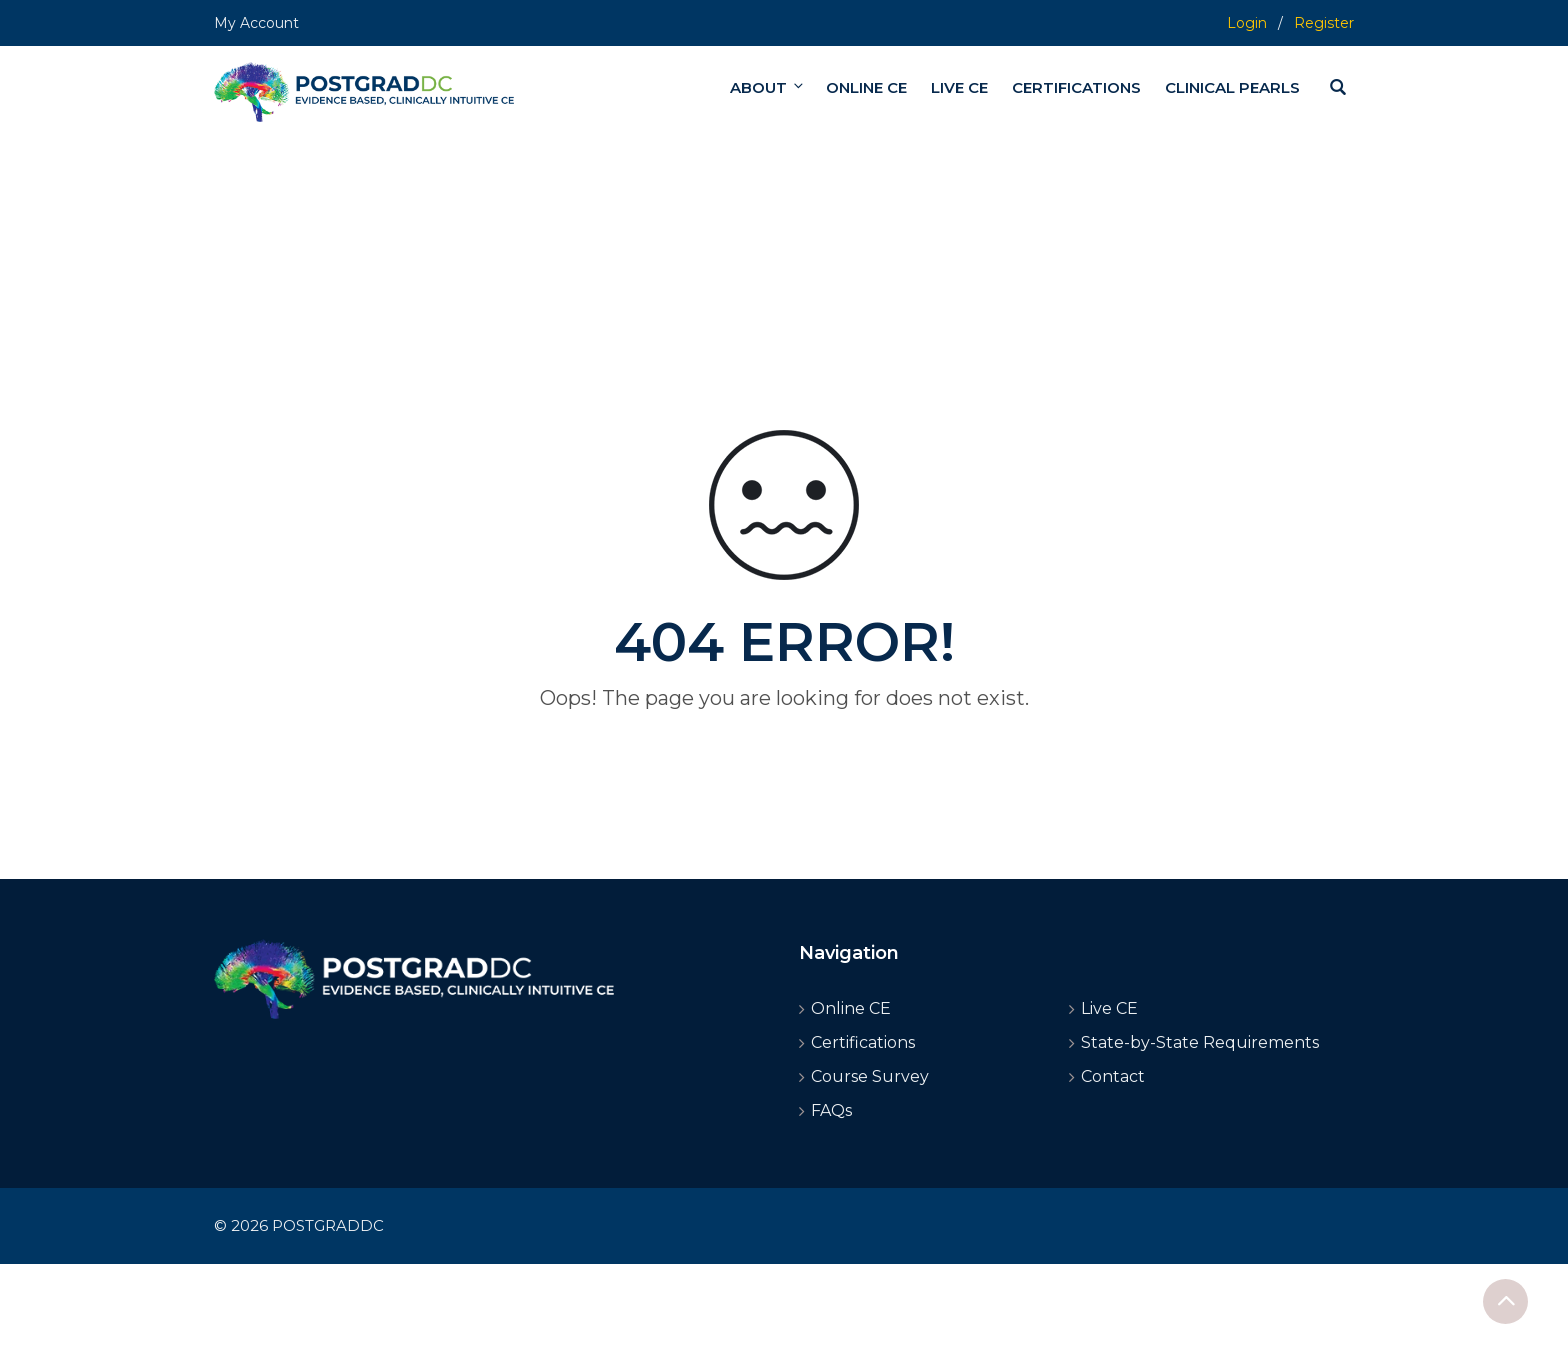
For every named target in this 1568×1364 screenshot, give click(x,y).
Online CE (851, 1008)
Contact (1113, 1076)
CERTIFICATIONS (1076, 87)
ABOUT (768, 87)
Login (1247, 23)
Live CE (1109, 1008)
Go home (784, 734)
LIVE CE (959, 87)
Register (1324, 23)
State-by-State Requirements (1200, 1042)
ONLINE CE (866, 87)
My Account (256, 23)
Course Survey (870, 1076)
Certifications (863, 1042)
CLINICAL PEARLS (1232, 87)
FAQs (831, 1110)
